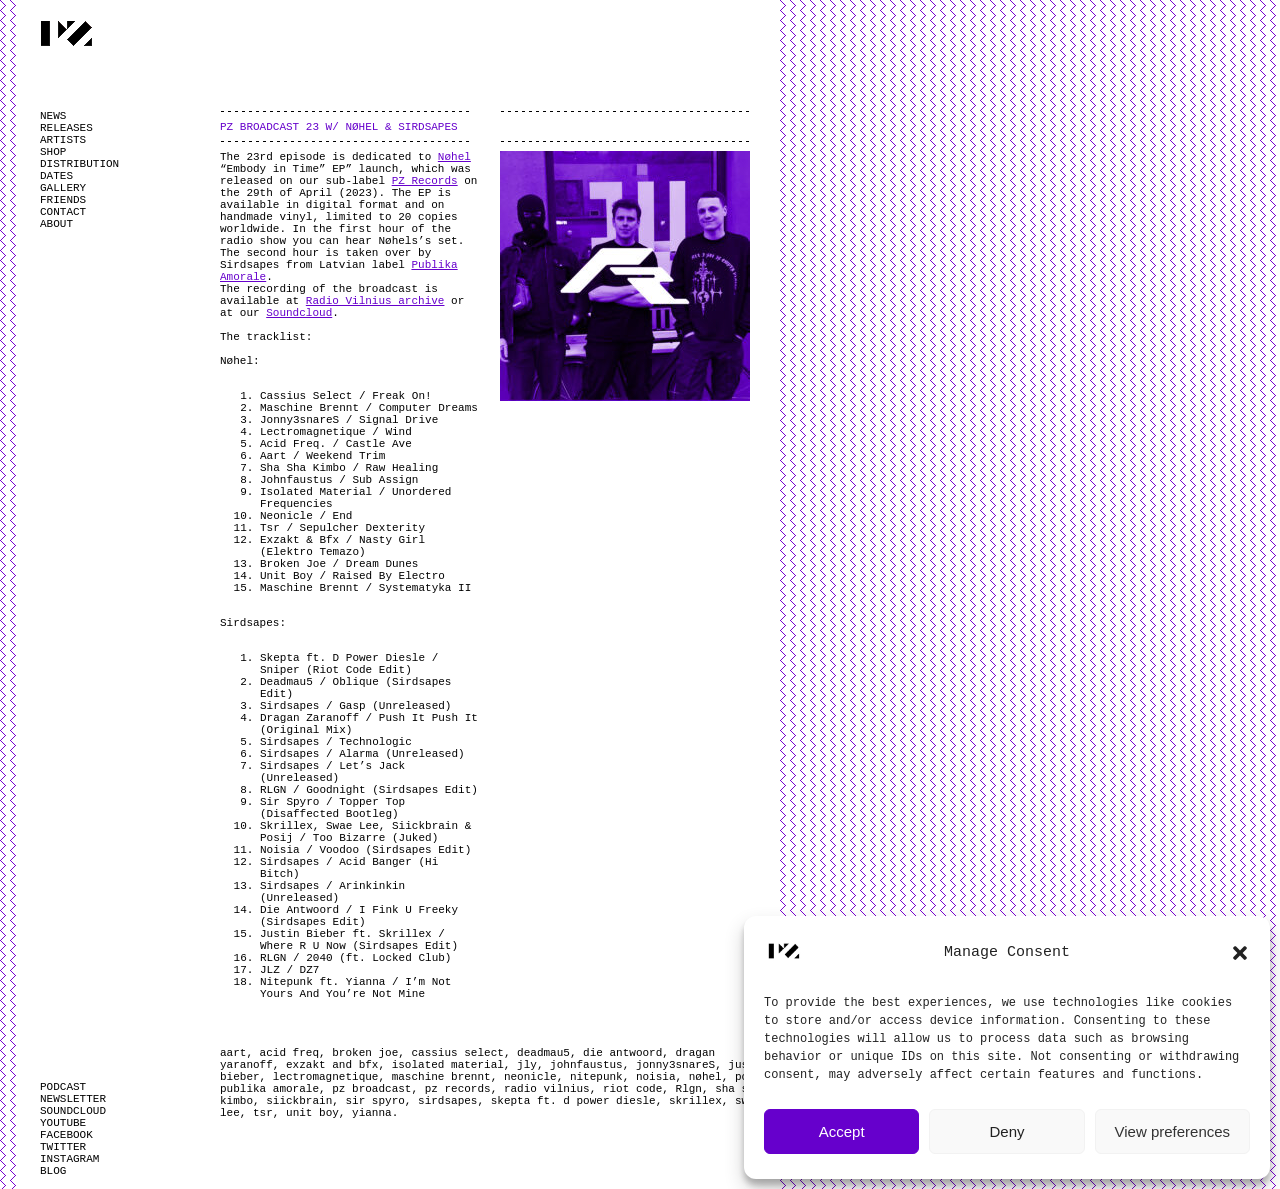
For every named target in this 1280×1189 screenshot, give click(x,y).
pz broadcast (371, 1089)
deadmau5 (543, 1053)
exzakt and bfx (332, 1065)
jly (527, 1065)
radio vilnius (547, 1089)
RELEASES (66, 128)
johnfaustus (586, 1065)
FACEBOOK (66, 1135)
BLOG (53, 1171)
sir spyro (374, 1101)
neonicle (530, 1077)
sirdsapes (447, 1101)
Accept (842, 1131)
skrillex (695, 1101)
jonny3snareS (675, 1065)
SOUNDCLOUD (73, 1111)
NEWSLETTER (73, 1099)
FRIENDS (63, 200)
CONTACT (63, 212)
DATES (56, 176)
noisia (656, 1077)
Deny (1006, 1131)
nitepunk (596, 1077)
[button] (1240, 953)
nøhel (705, 1077)
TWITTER (63, 1147)
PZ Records (425, 181)
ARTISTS (63, 140)
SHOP (53, 152)
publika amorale (269, 1089)
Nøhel (454, 157)
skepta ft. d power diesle (573, 1101)
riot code (632, 1089)
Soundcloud (299, 313)
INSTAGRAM (69, 1159)
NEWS (53, 116)
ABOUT (56, 224)
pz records (458, 1089)
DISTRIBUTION (79, 164)
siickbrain (299, 1101)
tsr (263, 1113)
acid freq (289, 1053)
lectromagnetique (326, 1077)
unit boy (312, 1113)
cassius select (457, 1053)
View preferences (1173, 1131)
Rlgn (689, 1089)
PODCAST (63, 1087)
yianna (372, 1113)
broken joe (365, 1053)
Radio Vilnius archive (375, 301)
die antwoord (622, 1053)
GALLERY (63, 188)
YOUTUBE (63, 1123)
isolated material (448, 1065)
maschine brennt (441, 1077)
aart (233, 1053)
